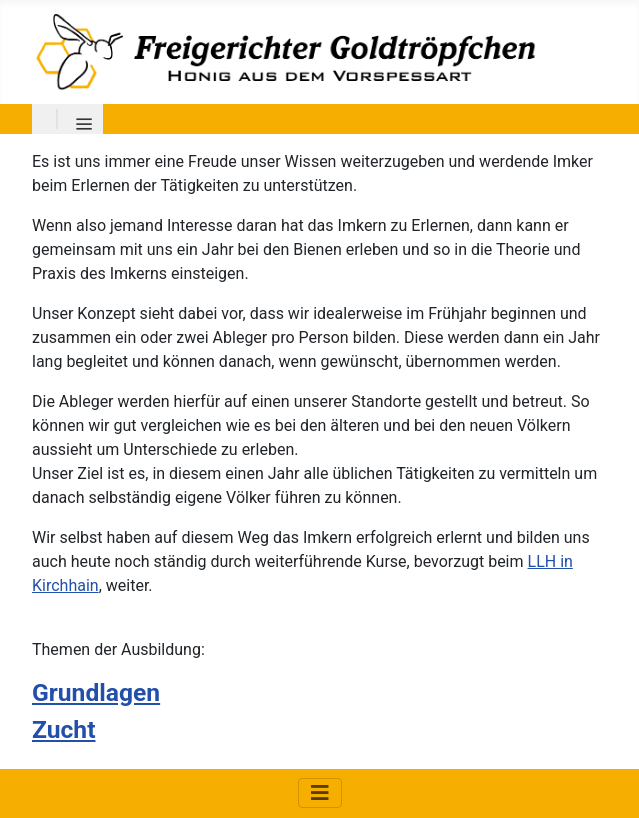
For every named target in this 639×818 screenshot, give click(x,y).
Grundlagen (96, 692)
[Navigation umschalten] (320, 793)
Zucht (63, 729)
